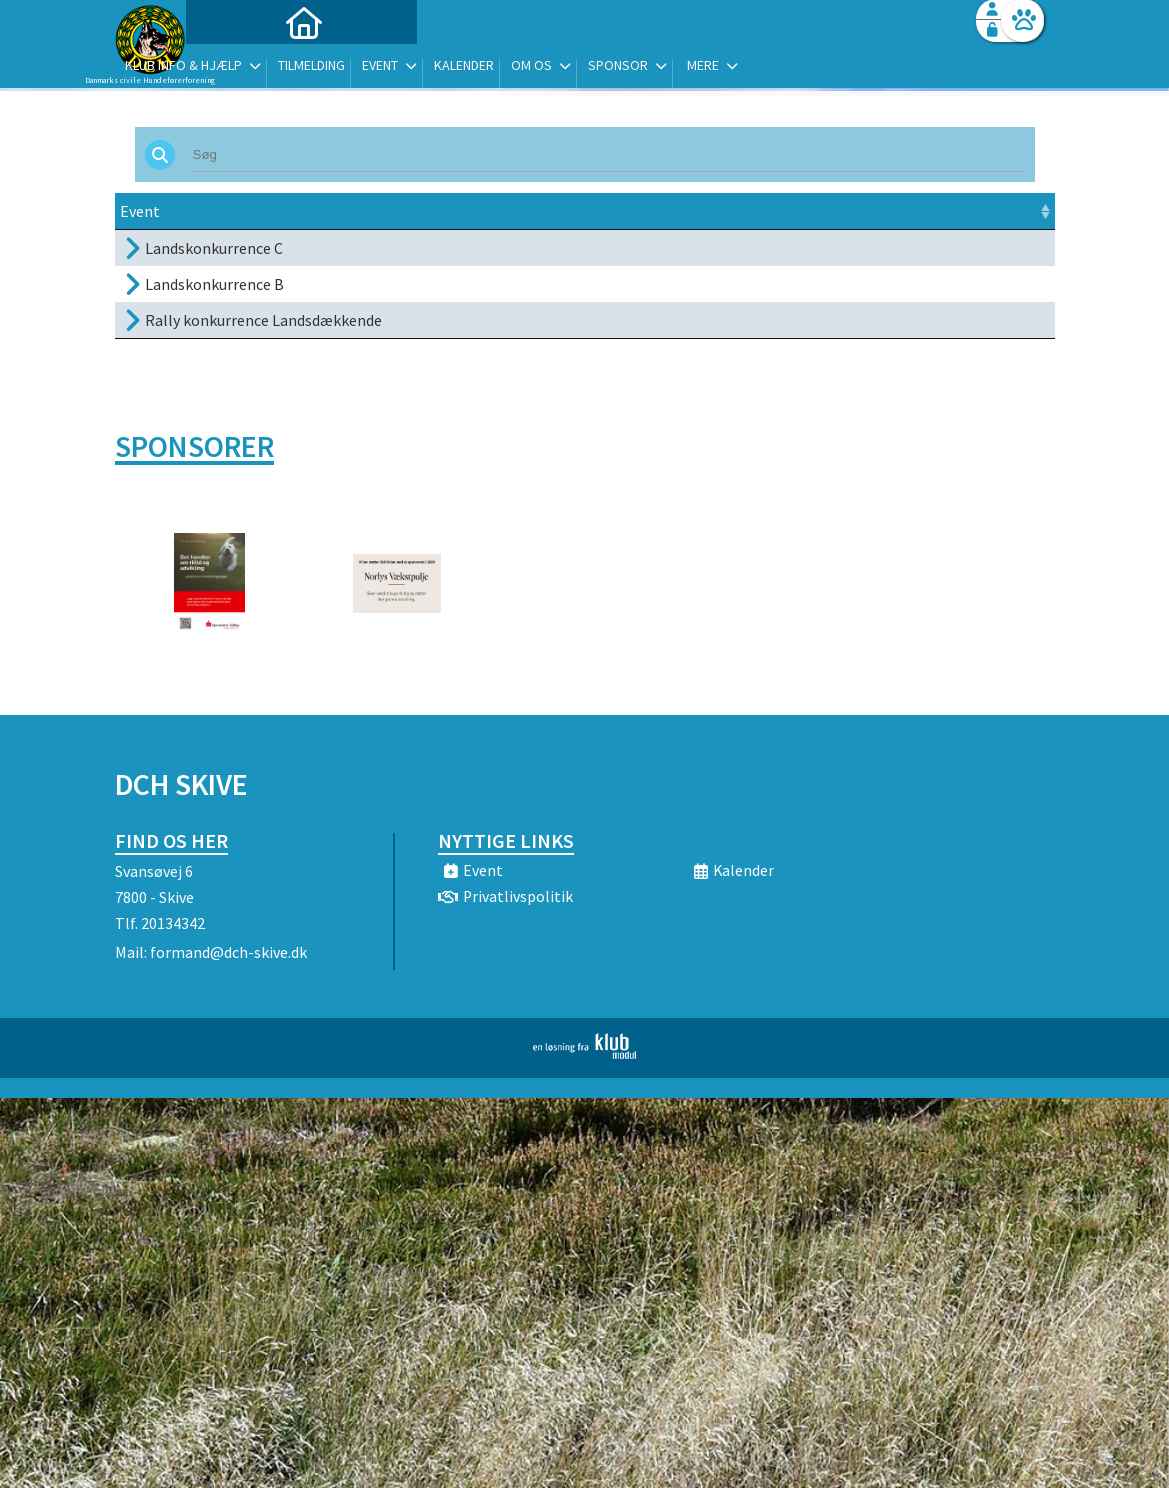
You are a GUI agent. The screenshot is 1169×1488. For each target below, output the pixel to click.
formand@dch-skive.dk (228, 952)
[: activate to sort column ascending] (1012, 211)
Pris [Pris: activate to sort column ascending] (815, 211)
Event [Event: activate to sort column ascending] (140, 211)
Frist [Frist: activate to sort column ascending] (537, 211)
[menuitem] (240, 67)
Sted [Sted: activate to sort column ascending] (606, 211)
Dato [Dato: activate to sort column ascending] (410, 211)
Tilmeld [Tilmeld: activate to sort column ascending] (899, 211)
